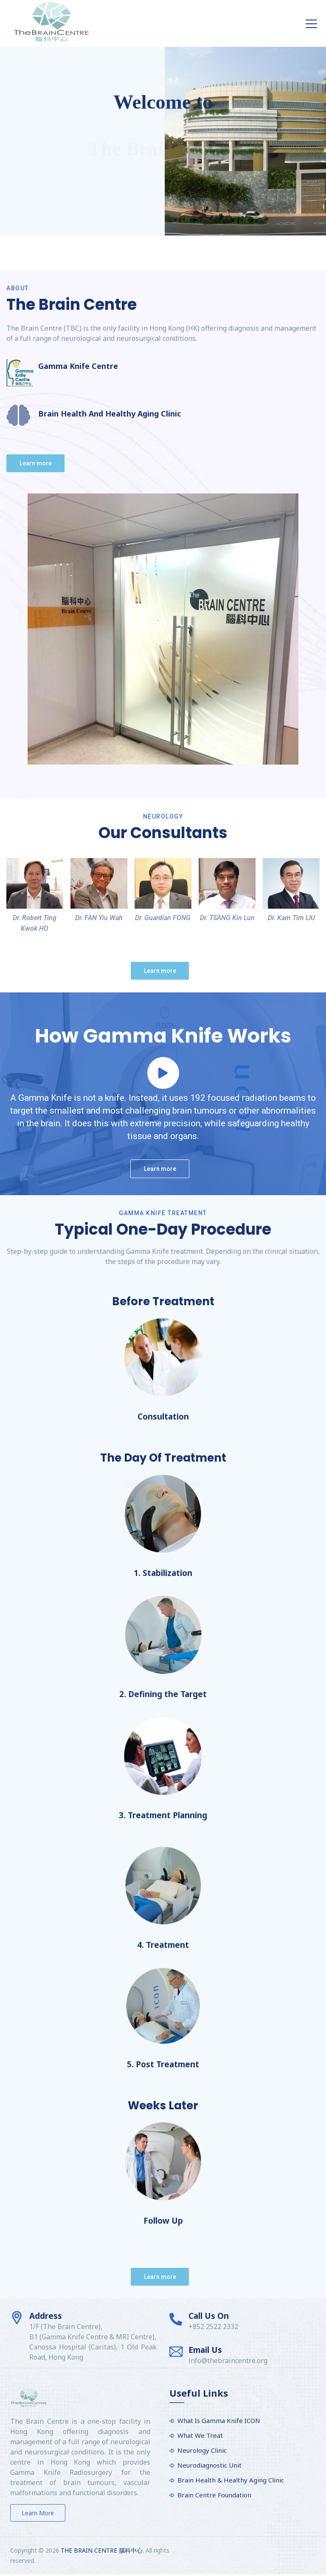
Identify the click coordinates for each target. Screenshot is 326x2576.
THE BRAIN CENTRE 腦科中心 (102, 2550)
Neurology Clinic (202, 2450)
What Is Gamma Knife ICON (218, 2420)
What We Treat (200, 2435)
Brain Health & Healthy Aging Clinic (230, 2480)
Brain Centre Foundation (214, 2495)
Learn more (38, 2513)
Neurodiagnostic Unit (209, 2465)
